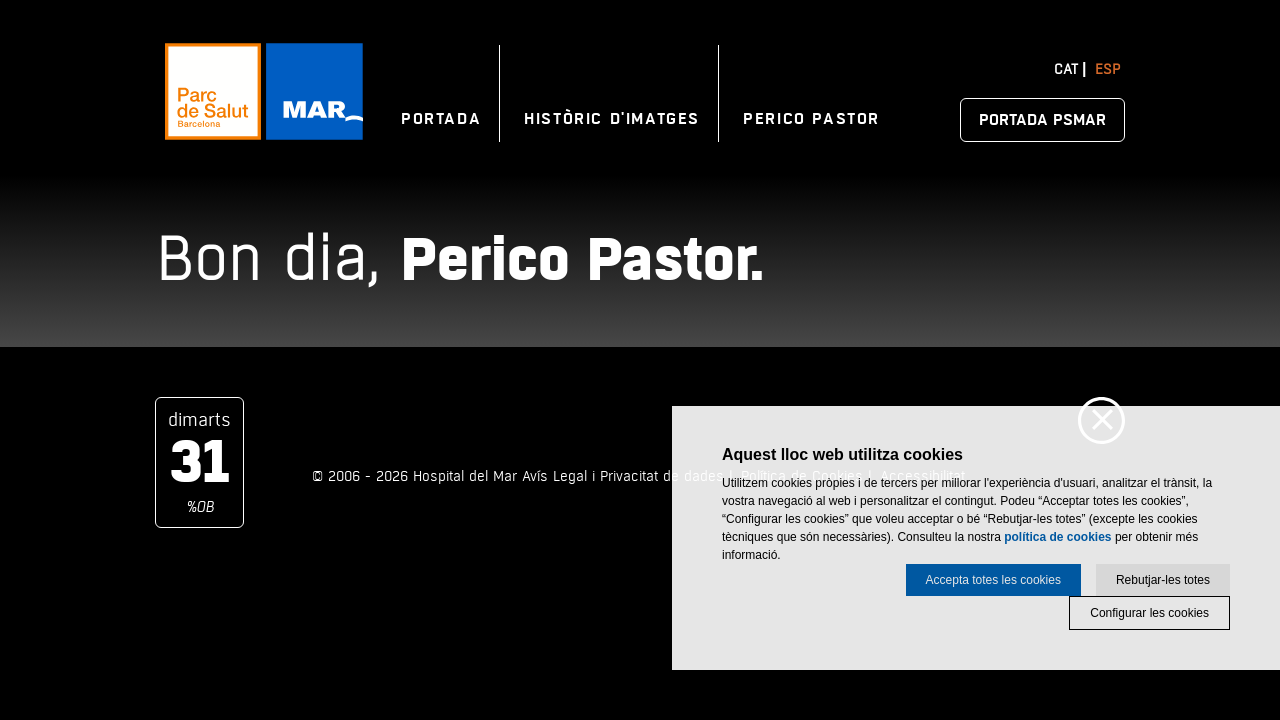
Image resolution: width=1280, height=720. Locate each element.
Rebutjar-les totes (1163, 580)
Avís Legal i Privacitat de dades (623, 476)
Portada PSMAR (1042, 120)
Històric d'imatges (612, 119)
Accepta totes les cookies (993, 580)
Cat (1066, 69)
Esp (1107, 69)
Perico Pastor (811, 119)
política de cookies (1057, 537)
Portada (441, 119)
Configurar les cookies (1149, 613)
